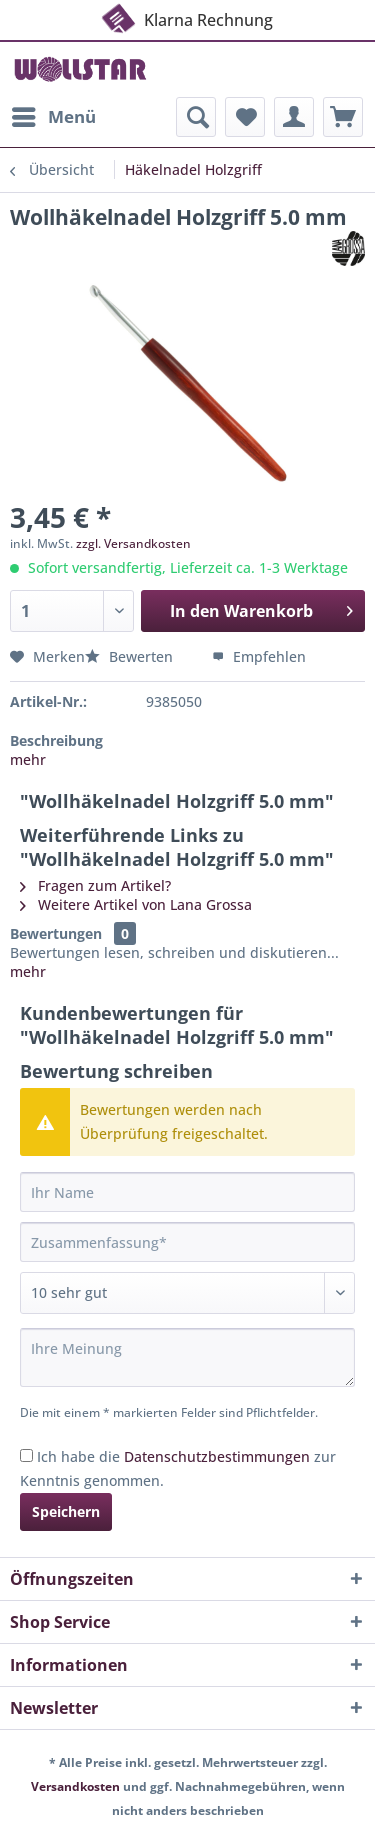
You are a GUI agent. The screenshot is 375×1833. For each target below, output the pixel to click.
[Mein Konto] (294, 117)
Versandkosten (75, 1786)
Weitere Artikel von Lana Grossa (136, 904)
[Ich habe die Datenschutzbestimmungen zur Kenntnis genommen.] (26, 1455)
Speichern (66, 1511)
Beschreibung (56, 740)
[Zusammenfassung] (187, 1242)
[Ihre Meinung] (187, 1357)
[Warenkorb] (343, 117)
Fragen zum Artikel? (95, 885)
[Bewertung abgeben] (187, 1293)
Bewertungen (56, 933)
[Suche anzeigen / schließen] (196, 117)
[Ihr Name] (187, 1192)
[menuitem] (53, 117)
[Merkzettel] (245, 117)
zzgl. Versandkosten (133, 543)
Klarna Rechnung (186, 17)
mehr (28, 759)
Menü (54, 114)
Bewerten (131, 656)
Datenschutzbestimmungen (217, 1456)
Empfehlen (259, 656)
